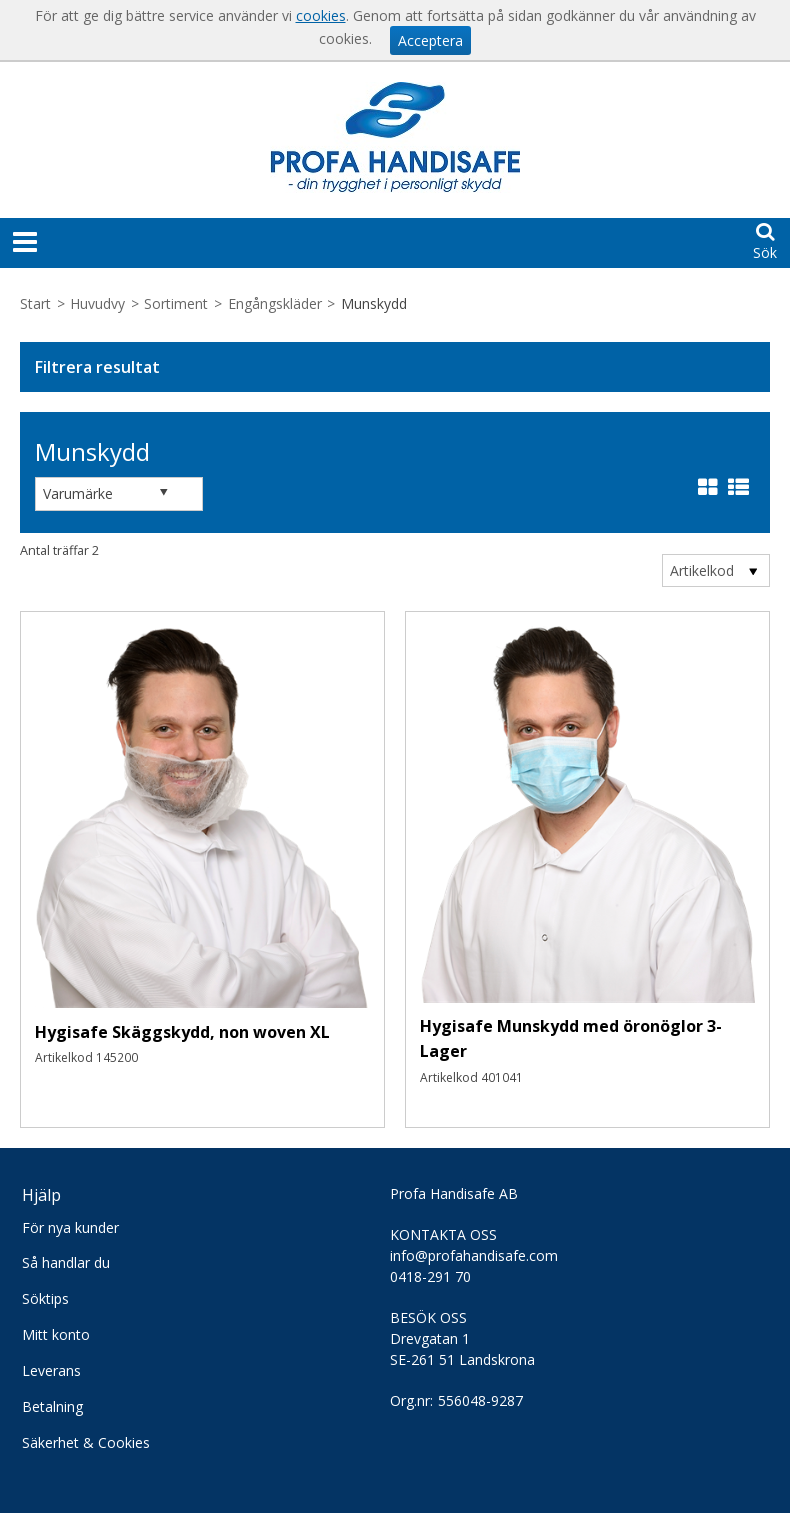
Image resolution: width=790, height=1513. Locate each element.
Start (35, 303)
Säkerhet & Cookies (86, 1442)
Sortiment (176, 303)
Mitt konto (56, 1334)
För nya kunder (70, 1227)
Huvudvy (97, 303)
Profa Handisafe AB (454, 1193)
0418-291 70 (430, 1276)
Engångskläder (275, 303)
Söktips (45, 1298)
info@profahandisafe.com (474, 1255)
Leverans (51, 1370)
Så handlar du (66, 1262)
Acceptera (430, 40)
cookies (321, 15)
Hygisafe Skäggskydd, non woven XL (182, 1032)
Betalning (52, 1406)
